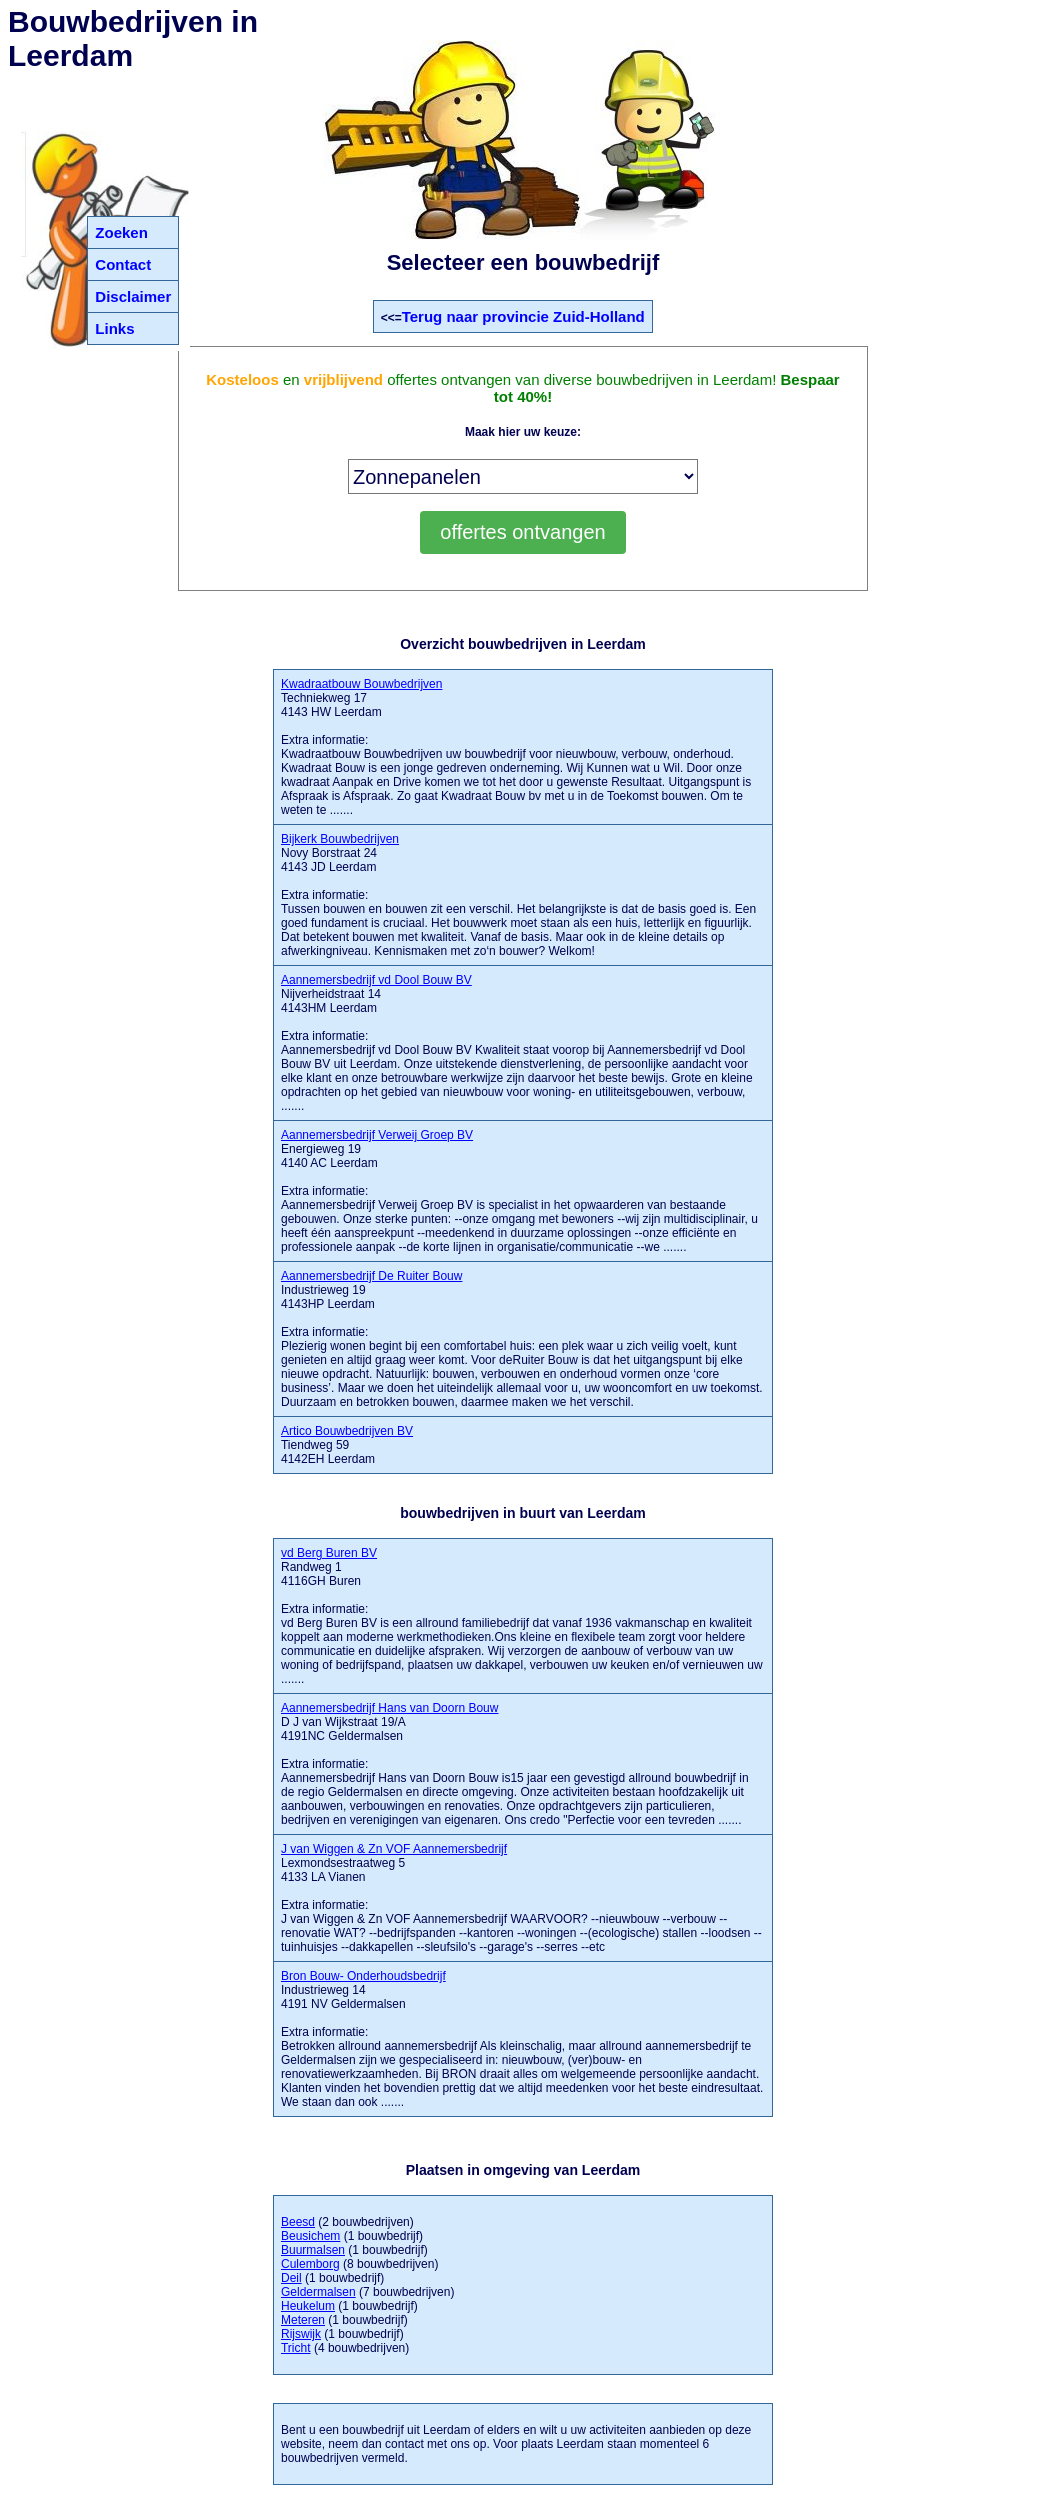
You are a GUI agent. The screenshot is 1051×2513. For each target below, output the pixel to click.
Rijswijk (301, 2334)
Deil (291, 2278)
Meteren (303, 2320)
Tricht (296, 2348)
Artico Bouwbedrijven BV (347, 1431)
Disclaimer (133, 296)
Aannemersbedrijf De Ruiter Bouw (371, 1276)
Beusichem (310, 2236)
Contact (123, 264)
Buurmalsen (313, 2250)
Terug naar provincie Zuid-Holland (523, 316)
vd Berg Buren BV (329, 1553)
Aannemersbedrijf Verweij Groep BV (377, 1135)
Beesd (298, 2222)
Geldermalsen (318, 2292)
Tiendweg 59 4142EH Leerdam (347, 1445)
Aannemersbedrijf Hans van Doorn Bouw (389, 1708)
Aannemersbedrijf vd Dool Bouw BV (376, 980)
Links (114, 328)
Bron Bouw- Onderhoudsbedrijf (363, 1976)
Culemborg (310, 2264)
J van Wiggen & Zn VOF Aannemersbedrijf (394, 1849)
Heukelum (308, 2306)
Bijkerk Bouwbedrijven (340, 839)
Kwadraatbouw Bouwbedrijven (361, 684)
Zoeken (121, 232)
